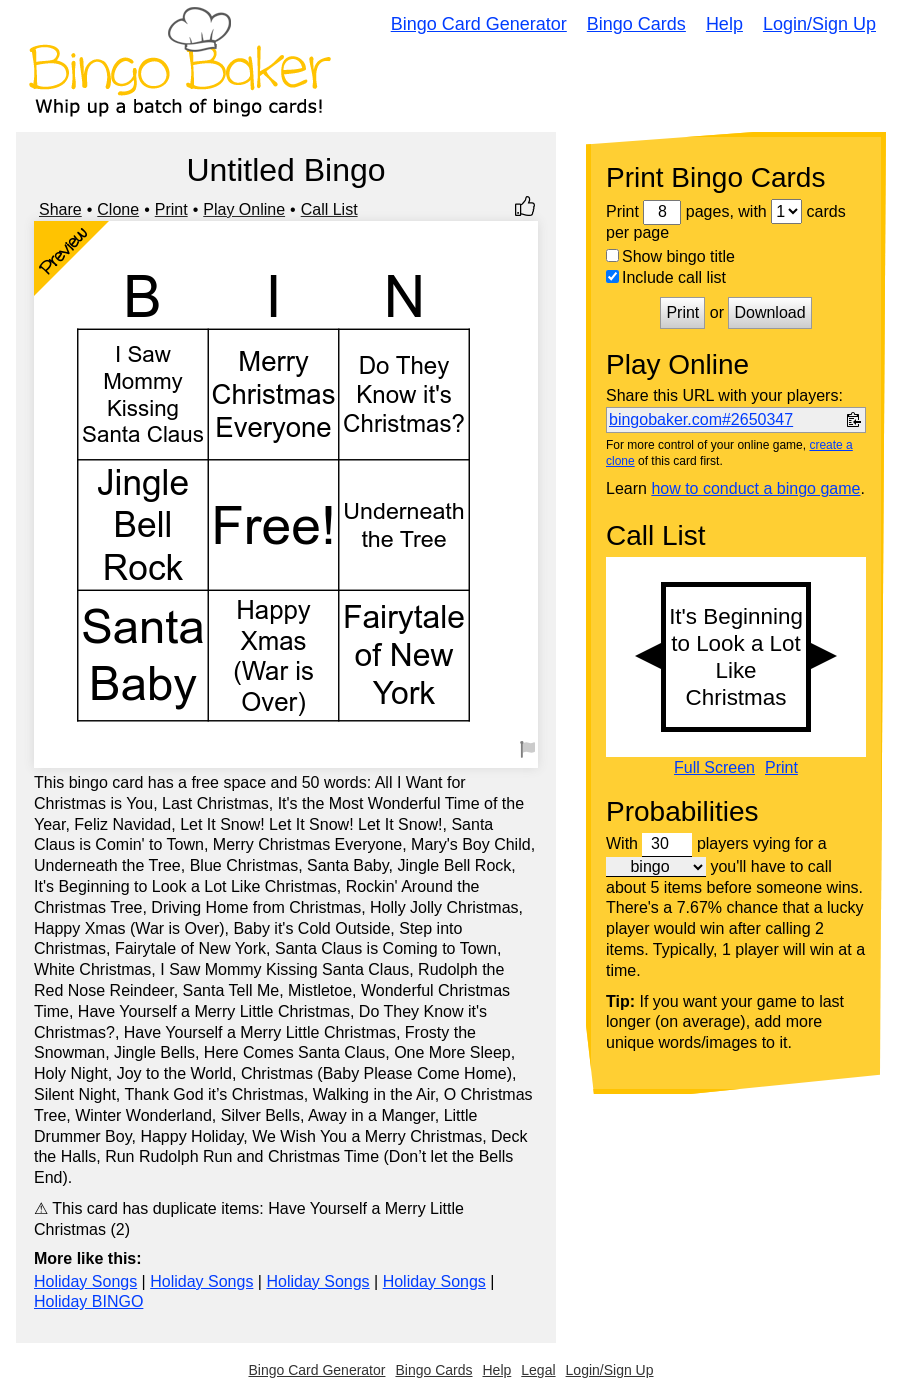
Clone (118, 209)
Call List (329, 209)
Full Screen (714, 768)
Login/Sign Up (819, 24)
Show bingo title (670, 256)
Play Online (244, 209)
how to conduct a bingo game (755, 488)
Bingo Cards (636, 24)
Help (724, 24)
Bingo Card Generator (479, 24)
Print (171, 209)
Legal (538, 1370)
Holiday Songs (85, 1281)
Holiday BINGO (88, 1301)
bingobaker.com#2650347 (701, 419)
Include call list (666, 277)
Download (769, 312)
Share (60, 209)
